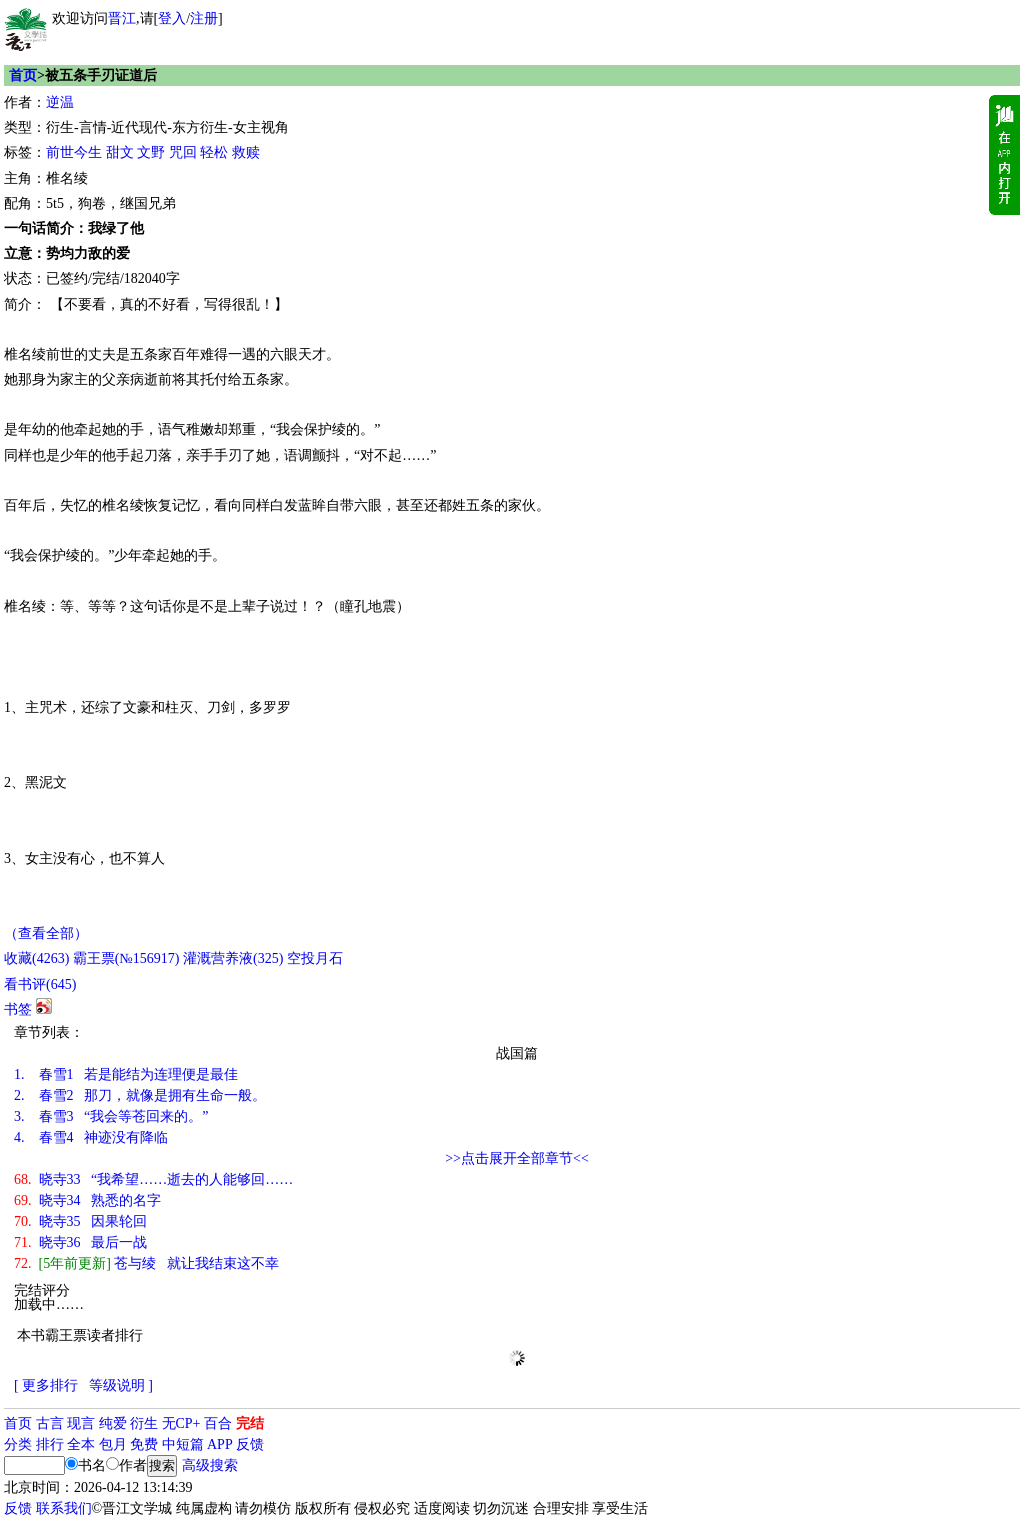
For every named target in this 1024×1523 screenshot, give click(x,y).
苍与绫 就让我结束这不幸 (146, 1263)
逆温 (60, 102)
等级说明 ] (121, 1385)
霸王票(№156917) (126, 958)
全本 (81, 1444)
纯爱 (113, 1423)
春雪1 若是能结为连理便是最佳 (126, 1074)
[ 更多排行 (46, 1385)
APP (220, 1444)
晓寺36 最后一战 (80, 1242)
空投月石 (315, 958)
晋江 (122, 18)
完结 (250, 1423)
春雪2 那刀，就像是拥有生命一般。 (140, 1095)
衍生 (144, 1423)
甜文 (120, 152)
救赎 (246, 152)
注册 (204, 18)
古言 (50, 1423)
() (36, 958)
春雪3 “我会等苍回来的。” (111, 1116)
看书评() (40, 984)
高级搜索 (210, 1465)
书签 (18, 1009)
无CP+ (181, 1423)
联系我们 (64, 1508)
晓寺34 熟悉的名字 (87, 1200)
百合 (218, 1423)
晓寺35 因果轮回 (80, 1221)
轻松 (214, 152)
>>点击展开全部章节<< (517, 1158)
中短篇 (183, 1444)
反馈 (250, 1444)
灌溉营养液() (233, 958)
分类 (18, 1444)
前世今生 (74, 152)
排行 (50, 1444)
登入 (172, 18)
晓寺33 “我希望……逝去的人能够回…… (153, 1179)
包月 (113, 1444)
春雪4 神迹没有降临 (91, 1137)
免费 (144, 1444)
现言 (81, 1423)
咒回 (183, 152)
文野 (151, 152)
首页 (23, 75)
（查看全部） (46, 933)
